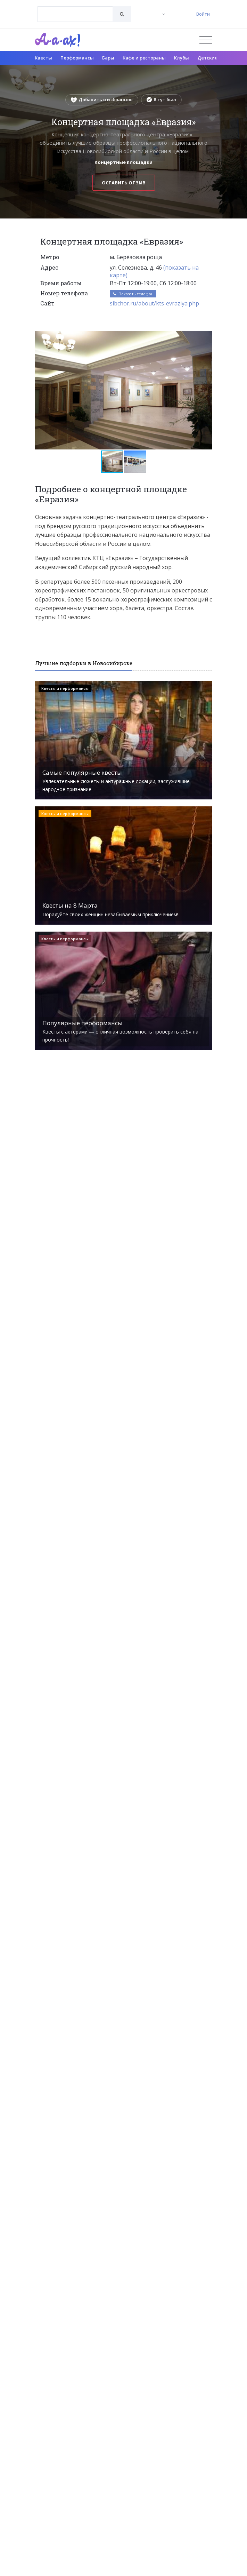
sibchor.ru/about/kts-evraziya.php (154, 303)
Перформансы (77, 58)
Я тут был (161, 99)
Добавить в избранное (102, 99)
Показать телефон (133, 293)
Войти (203, 14)
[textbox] (75, 9)
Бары (108, 58)
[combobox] (75, 14)
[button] (206, 337)
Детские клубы (215, 58)
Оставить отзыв (124, 183)
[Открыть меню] (205, 40)
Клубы (181, 58)
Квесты (43, 58)
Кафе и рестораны (144, 58)
